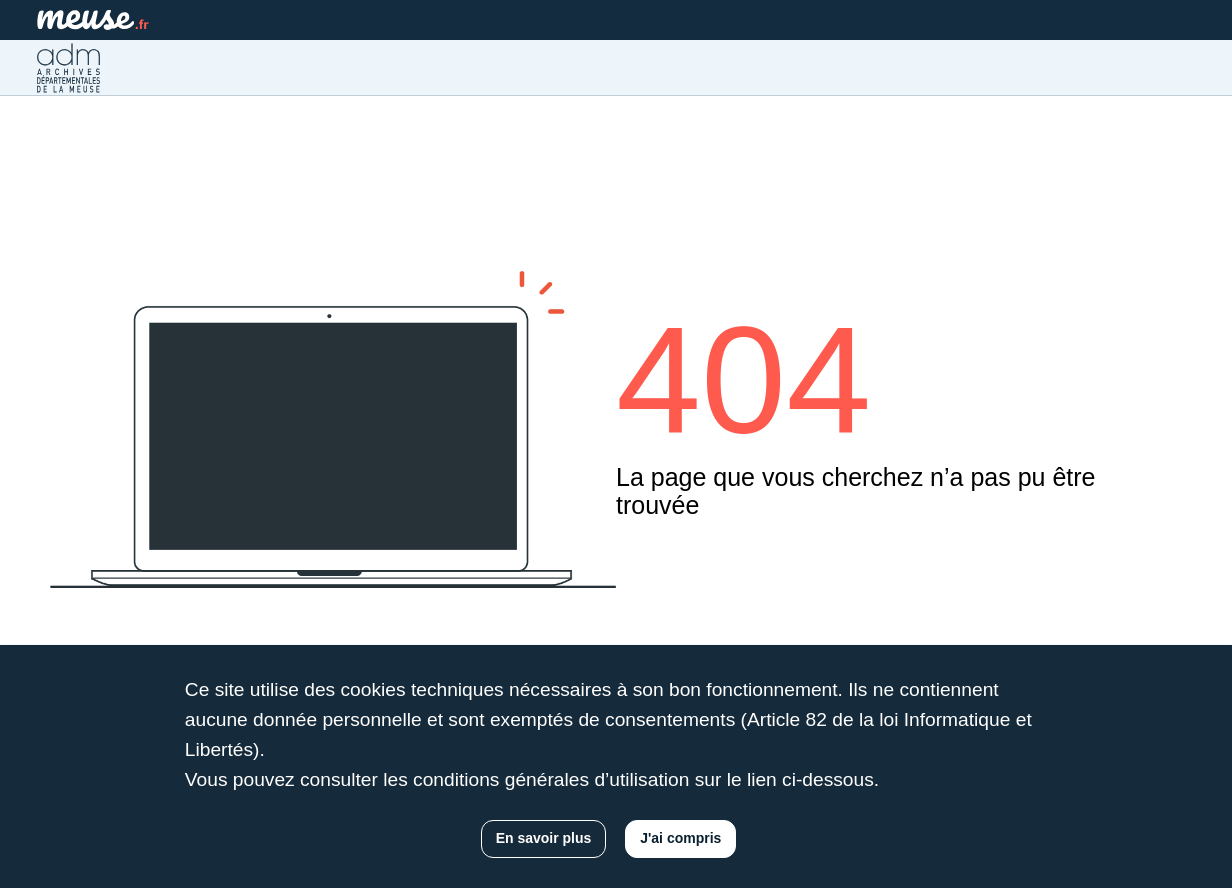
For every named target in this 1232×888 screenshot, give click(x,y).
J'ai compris (680, 838)
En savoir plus (544, 838)
